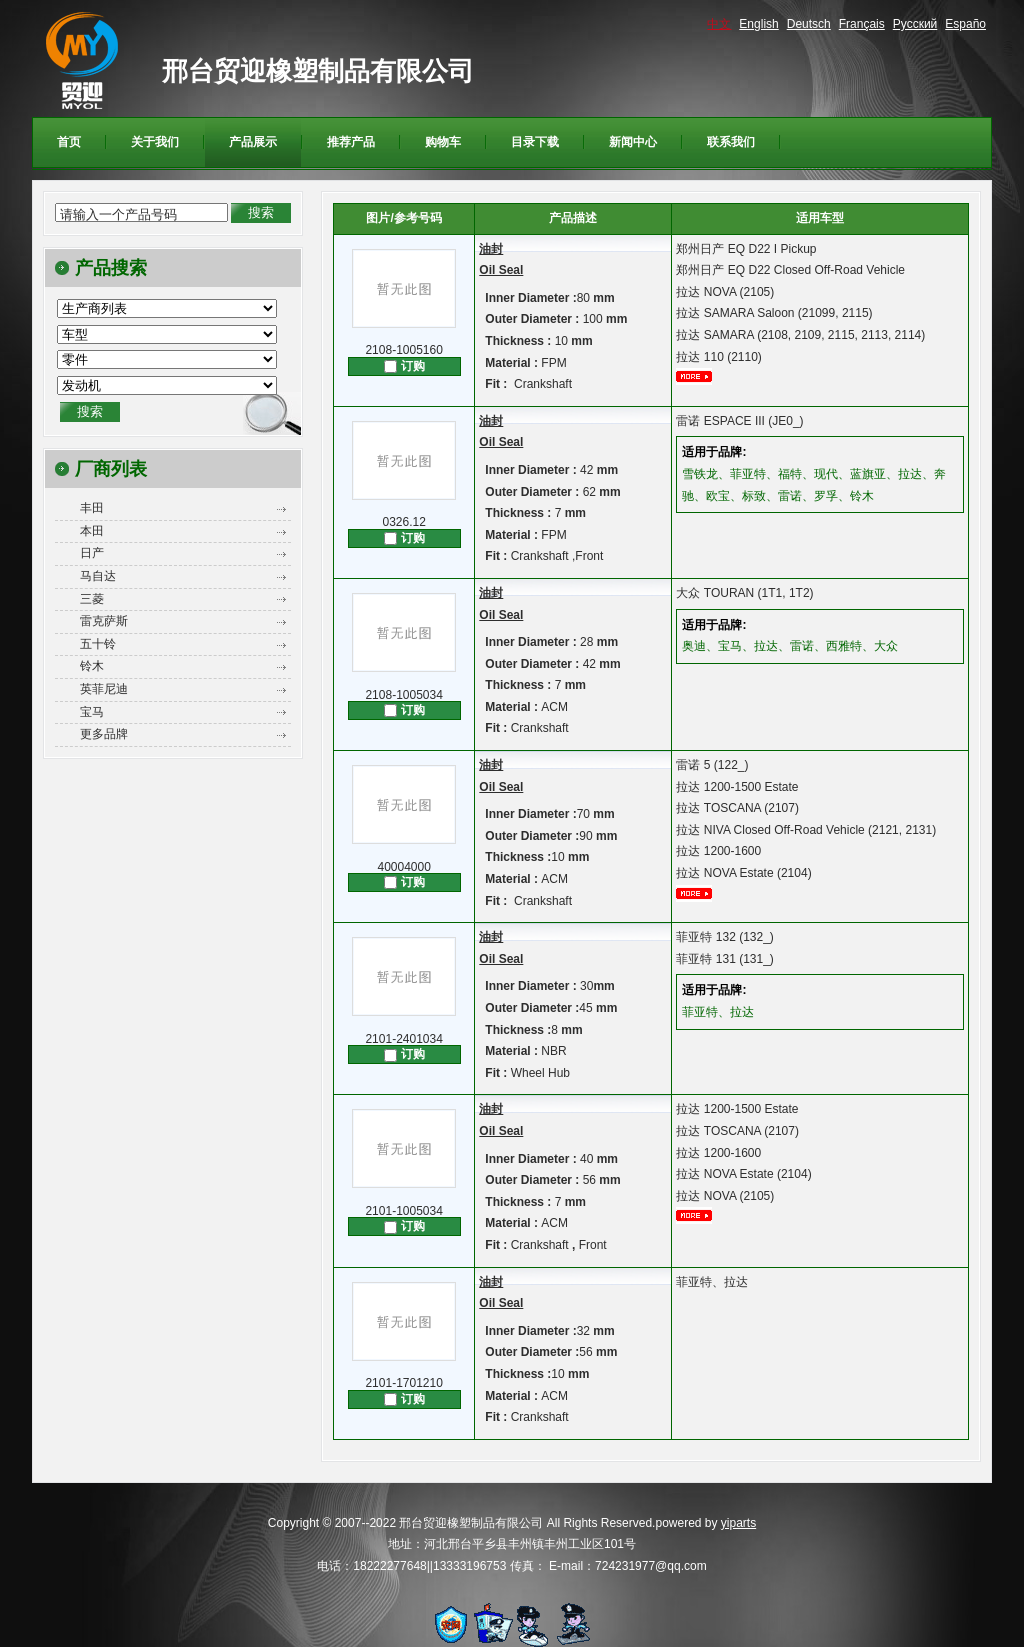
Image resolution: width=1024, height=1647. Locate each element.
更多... (701, 376)
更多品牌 (104, 734)
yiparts (738, 1523)
